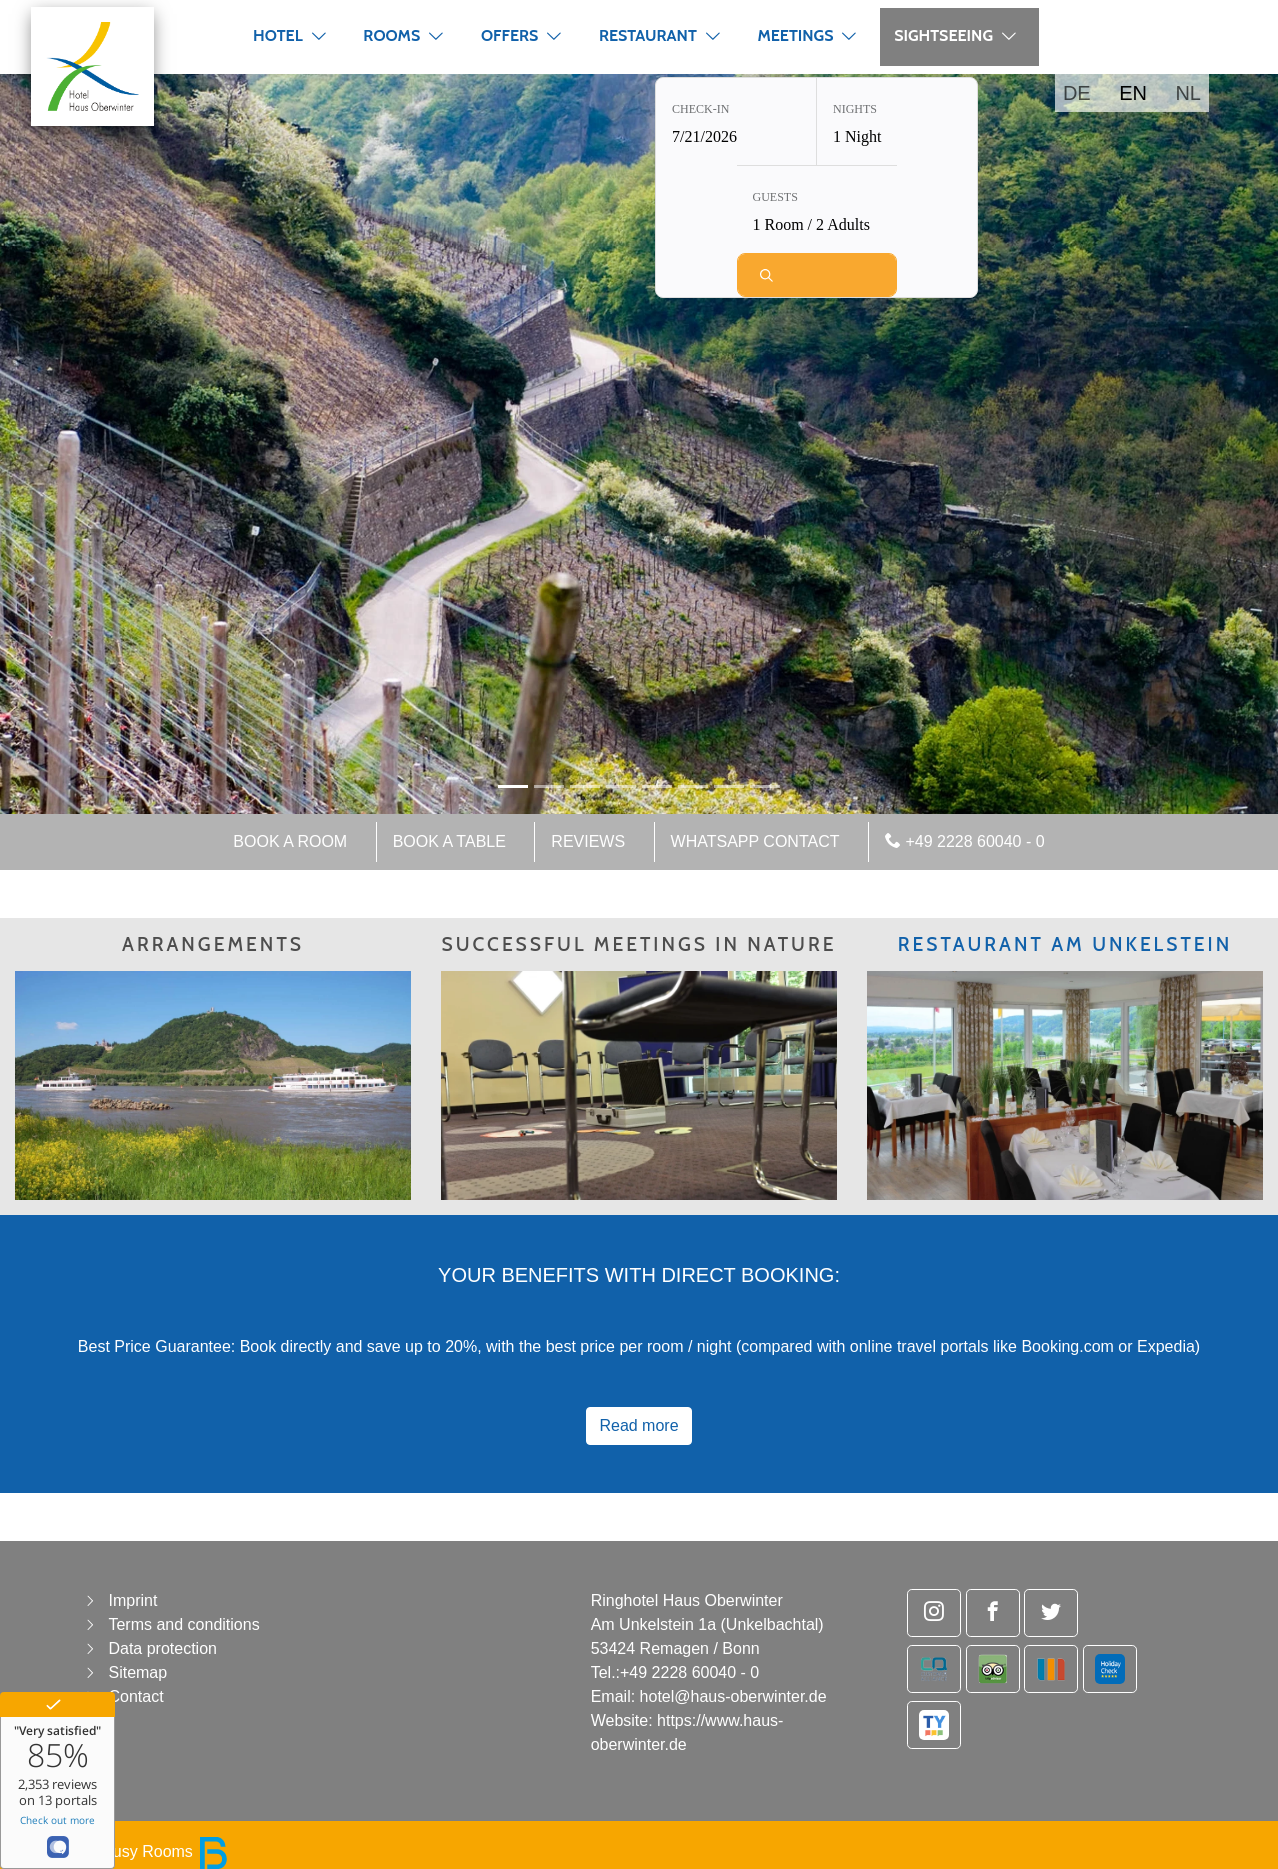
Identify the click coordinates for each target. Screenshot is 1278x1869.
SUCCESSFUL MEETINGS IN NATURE (639, 944)
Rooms (391, 35)
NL (1188, 93)
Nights (855, 111)
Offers (509, 35)
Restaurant (648, 35)
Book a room (290, 841)
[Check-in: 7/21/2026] (736, 123)
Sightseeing (943, 35)
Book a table (449, 841)
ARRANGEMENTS (213, 944)
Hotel (278, 35)
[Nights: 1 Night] (897, 123)
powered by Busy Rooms (122, 1851)
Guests (775, 199)
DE (1077, 93)
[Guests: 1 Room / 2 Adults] (817, 211)
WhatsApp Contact (755, 841)
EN (1133, 93)
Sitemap (137, 1672)
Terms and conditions (183, 1624)
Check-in (700, 111)
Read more (638, 1425)
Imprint (132, 1600)
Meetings (795, 35)
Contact (135, 1696)
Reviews (588, 841)
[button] (319, 36)
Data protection (162, 1648)
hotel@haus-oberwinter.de (733, 1696)
